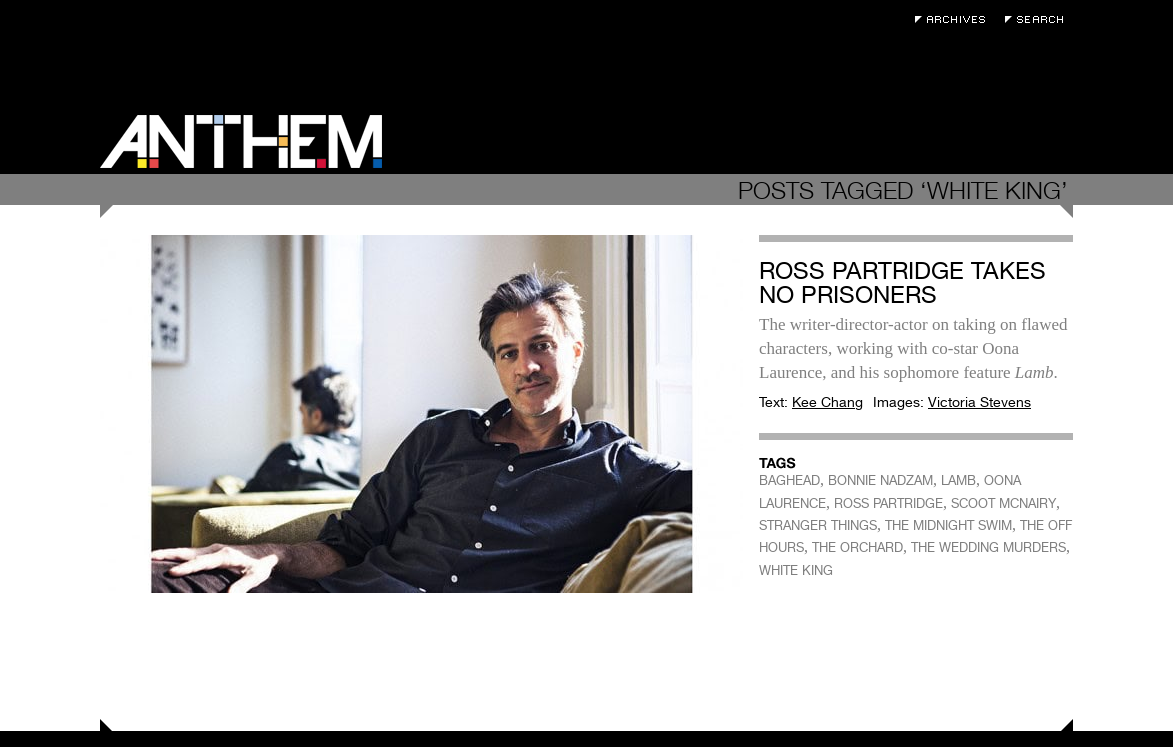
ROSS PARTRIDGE (888, 503)
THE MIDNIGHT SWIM (948, 525)
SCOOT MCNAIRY (1003, 503)
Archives (955, 19)
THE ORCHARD (857, 547)
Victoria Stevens (979, 402)
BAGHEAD (789, 480)
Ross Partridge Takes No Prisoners (902, 282)
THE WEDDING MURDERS (988, 547)
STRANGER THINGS (818, 525)
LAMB (958, 480)
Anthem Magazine (241, 141)
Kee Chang (827, 402)
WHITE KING (796, 570)
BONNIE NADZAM (880, 480)
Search (1039, 19)
